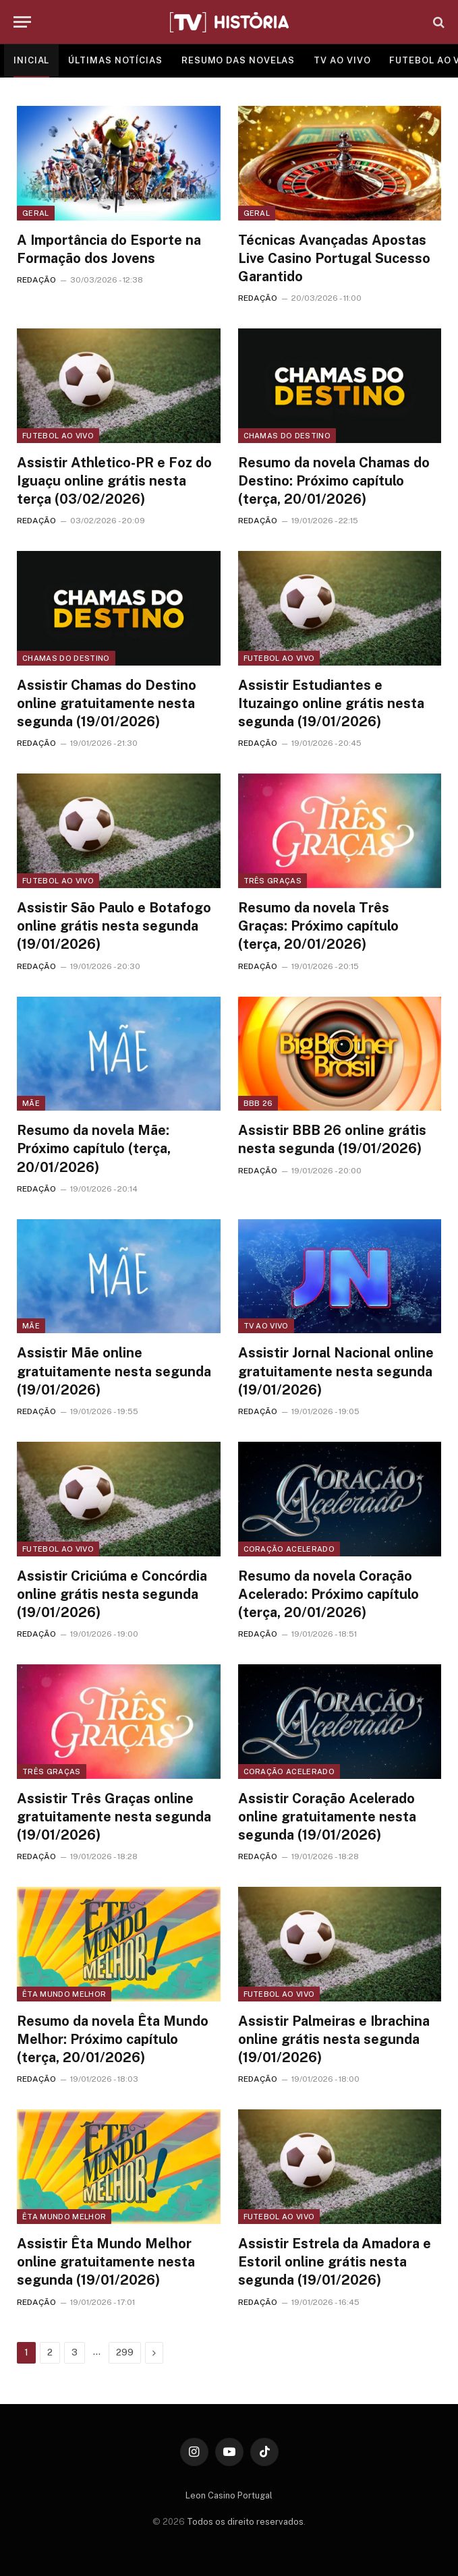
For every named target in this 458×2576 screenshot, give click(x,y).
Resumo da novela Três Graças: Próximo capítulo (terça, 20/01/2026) (318, 926)
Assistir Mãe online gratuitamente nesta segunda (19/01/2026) (114, 1371)
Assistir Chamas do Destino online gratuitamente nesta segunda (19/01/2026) (106, 703)
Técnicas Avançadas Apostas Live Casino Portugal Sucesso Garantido (334, 258)
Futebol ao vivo (58, 436)
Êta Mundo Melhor (64, 1994)
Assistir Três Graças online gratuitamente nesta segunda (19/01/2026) (114, 1816)
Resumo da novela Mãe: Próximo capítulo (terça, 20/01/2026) (94, 1148)
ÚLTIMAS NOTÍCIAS (115, 60)
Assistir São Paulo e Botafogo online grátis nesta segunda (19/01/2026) (114, 926)
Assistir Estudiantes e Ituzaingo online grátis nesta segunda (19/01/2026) (331, 703)
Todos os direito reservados (245, 2522)
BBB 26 (258, 1103)
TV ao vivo (266, 1326)
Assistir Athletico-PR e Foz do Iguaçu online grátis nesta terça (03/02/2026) (114, 481)
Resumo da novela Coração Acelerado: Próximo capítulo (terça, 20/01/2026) (328, 1594)
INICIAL (31, 60)
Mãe (31, 1103)
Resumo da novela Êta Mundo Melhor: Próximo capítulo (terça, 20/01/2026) (112, 2039)
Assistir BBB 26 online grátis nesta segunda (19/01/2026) (332, 1139)
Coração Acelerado (289, 1549)
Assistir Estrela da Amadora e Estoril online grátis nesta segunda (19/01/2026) (334, 2261)
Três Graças (273, 881)
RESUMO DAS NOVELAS (238, 60)
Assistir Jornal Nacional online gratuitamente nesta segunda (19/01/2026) (336, 1371)
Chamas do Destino (287, 436)
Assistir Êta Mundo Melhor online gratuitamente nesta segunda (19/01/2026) (106, 2261)
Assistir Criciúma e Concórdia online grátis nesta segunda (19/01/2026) (112, 1594)
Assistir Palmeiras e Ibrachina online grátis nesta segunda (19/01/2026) (334, 2039)
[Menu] (22, 22)
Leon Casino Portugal (229, 2495)
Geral (35, 213)
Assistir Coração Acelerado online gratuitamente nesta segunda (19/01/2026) (327, 1816)
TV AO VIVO (342, 60)
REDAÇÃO (36, 280)
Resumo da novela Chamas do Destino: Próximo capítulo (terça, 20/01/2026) (334, 481)
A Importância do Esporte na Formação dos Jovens (109, 249)
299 (125, 2352)
